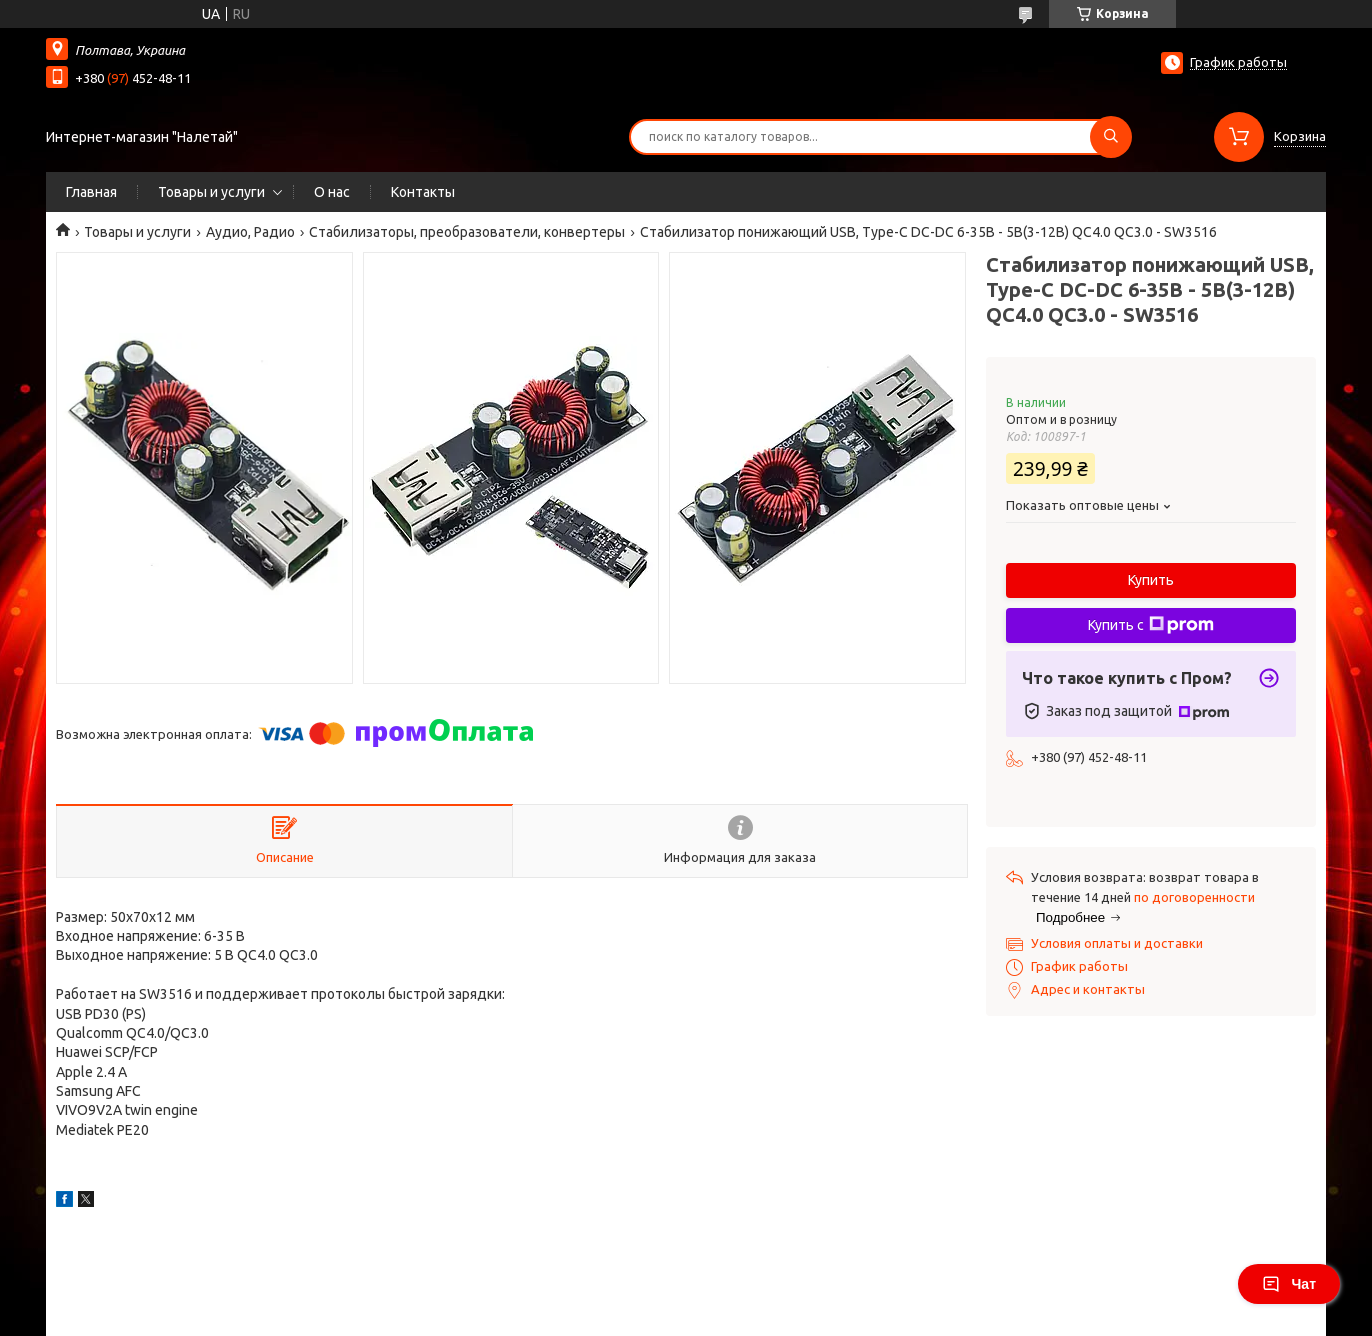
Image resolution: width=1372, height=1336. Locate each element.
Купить (1151, 580)
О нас (332, 192)
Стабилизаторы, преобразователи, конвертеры (467, 232)
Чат (1289, 1284)
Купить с (1151, 625)
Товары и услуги (211, 192)
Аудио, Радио (250, 232)
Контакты (423, 192)
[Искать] (1111, 137)
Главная (91, 192)
